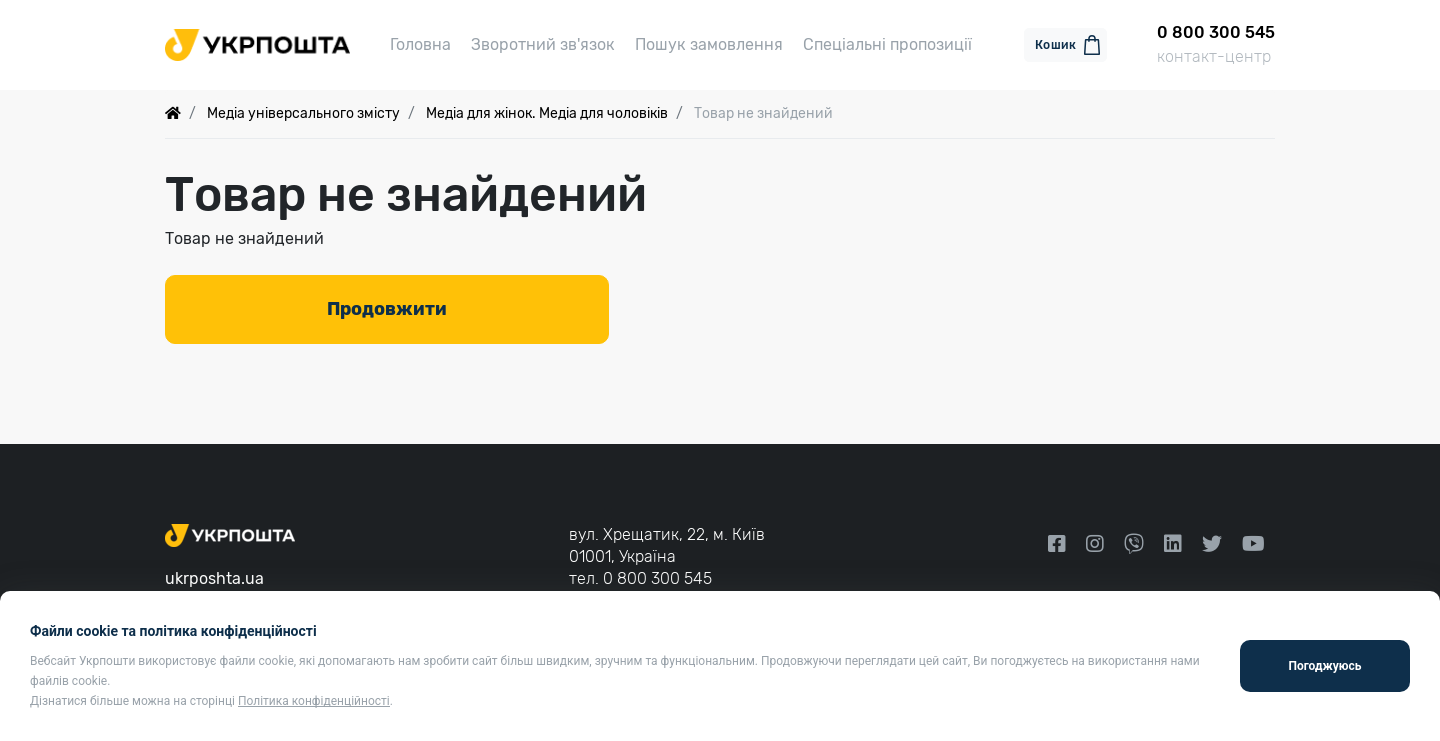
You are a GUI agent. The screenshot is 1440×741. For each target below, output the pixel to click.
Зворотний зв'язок (543, 44)
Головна (420, 44)
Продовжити (387, 309)
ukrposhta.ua (214, 578)
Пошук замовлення (709, 44)
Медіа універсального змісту (303, 113)
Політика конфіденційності (314, 701)
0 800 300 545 (657, 578)
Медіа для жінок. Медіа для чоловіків (547, 113)
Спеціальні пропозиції (887, 44)
